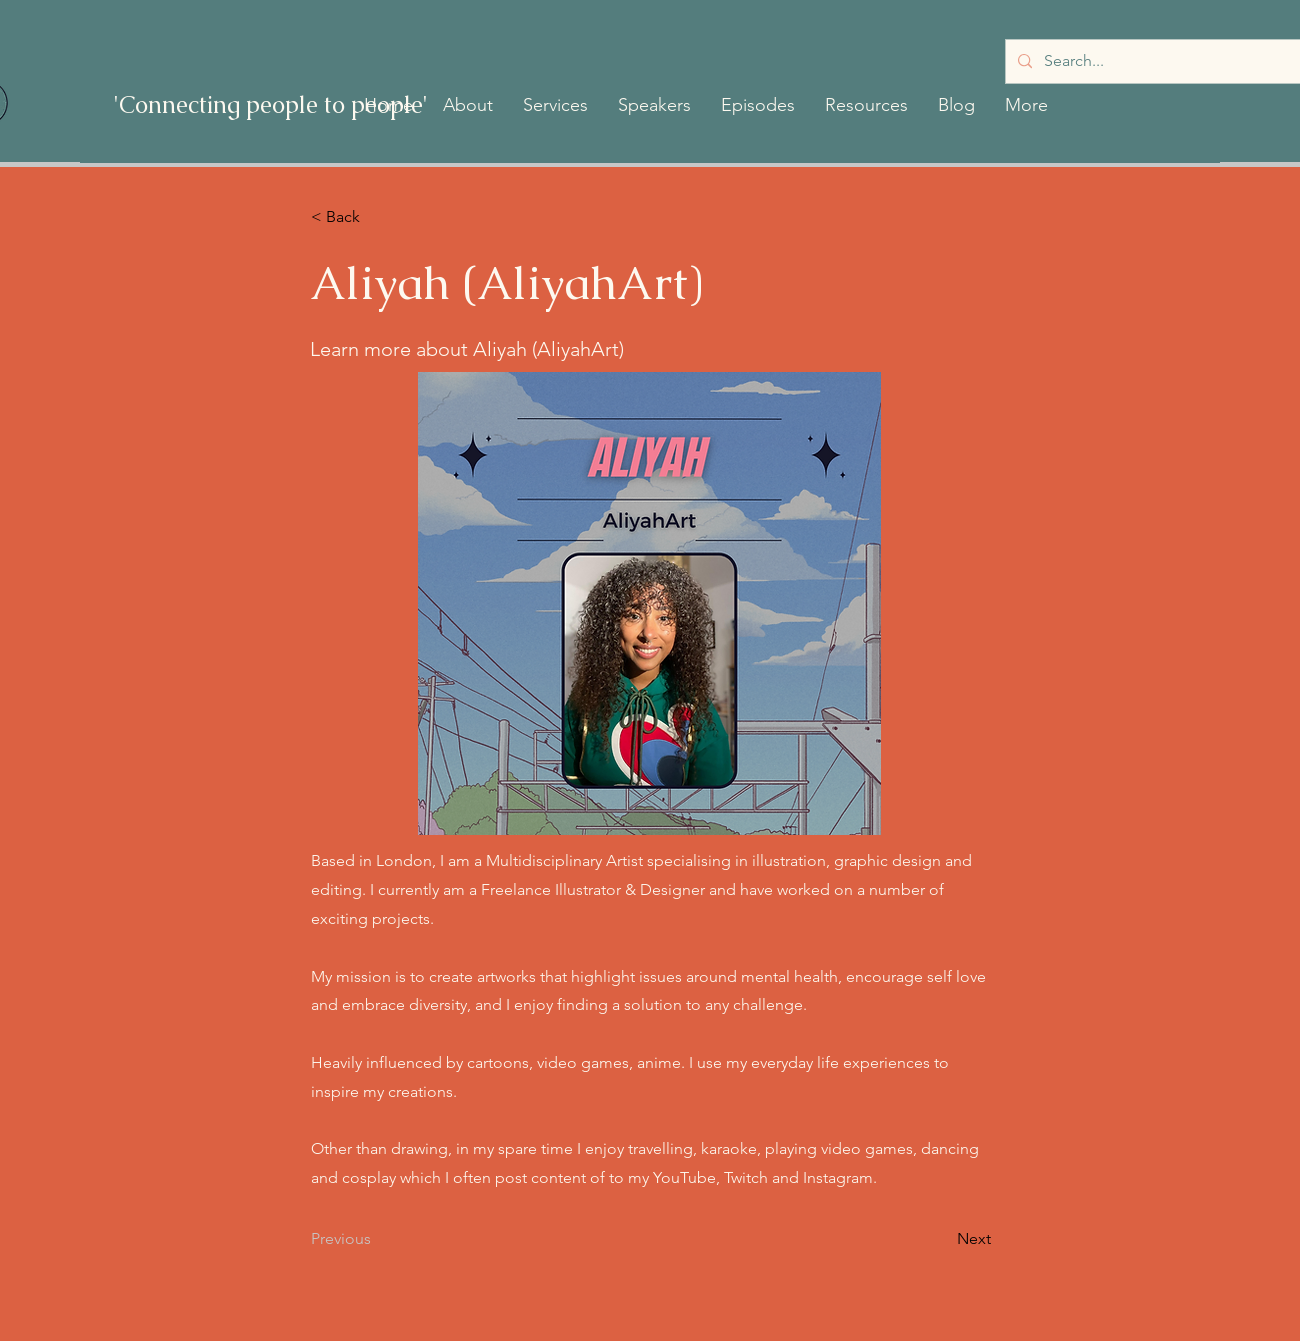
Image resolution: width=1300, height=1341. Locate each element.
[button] (468, 105)
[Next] (941, 1239)
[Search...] (1155, 61)
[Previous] (377, 1239)
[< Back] (377, 217)
